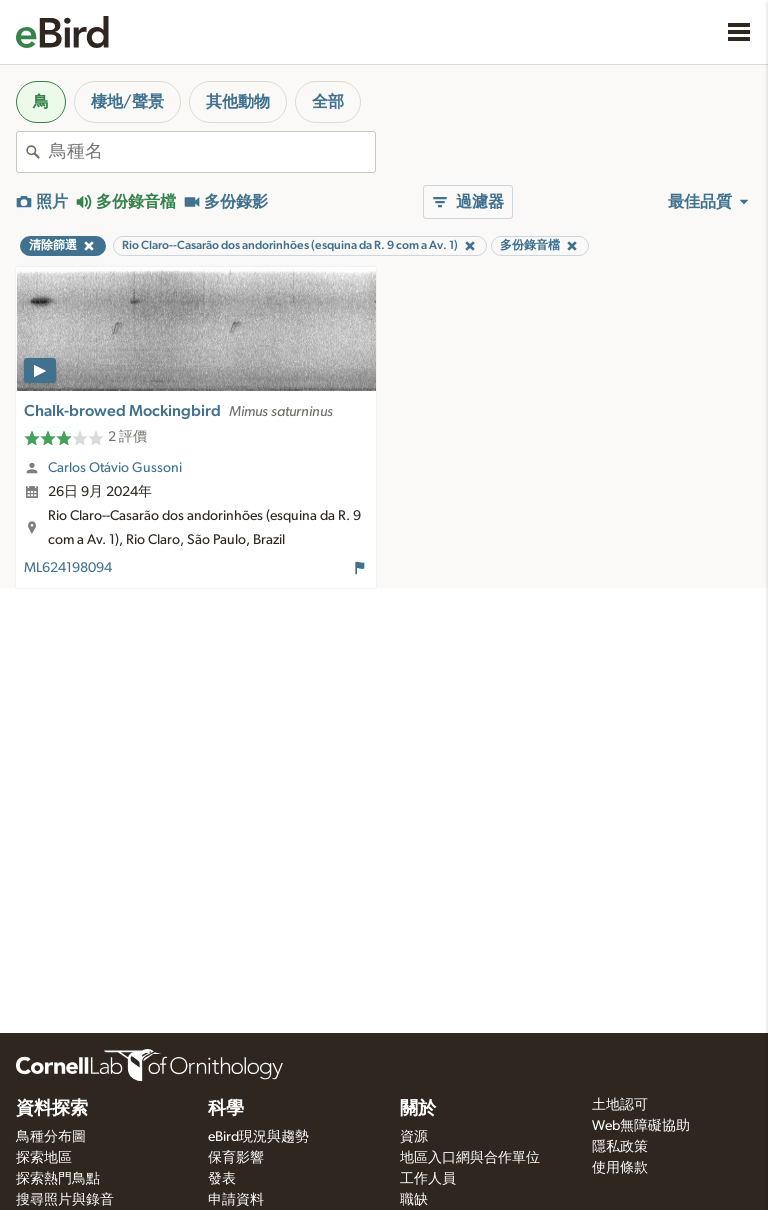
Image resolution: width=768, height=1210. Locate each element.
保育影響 (236, 1158)
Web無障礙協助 (641, 1126)
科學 (226, 1109)
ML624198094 (68, 568)
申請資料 (236, 1200)
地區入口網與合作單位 (470, 1158)
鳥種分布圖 (51, 1137)
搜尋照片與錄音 (65, 1200)
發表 (222, 1179)
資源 (414, 1137)
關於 (418, 1109)
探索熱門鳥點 (58, 1179)
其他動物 (238, 102)
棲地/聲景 (127, 102)
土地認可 (620, 1105)
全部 (328, 102)
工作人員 (428, 1179)
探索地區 (44, 1158)
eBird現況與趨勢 (258, 1137)
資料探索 (52, 1109)
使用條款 (620, 1168)
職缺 (414, 1200)
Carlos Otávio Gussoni (115, 468)
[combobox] (212, 152)
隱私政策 (620, 1147)
